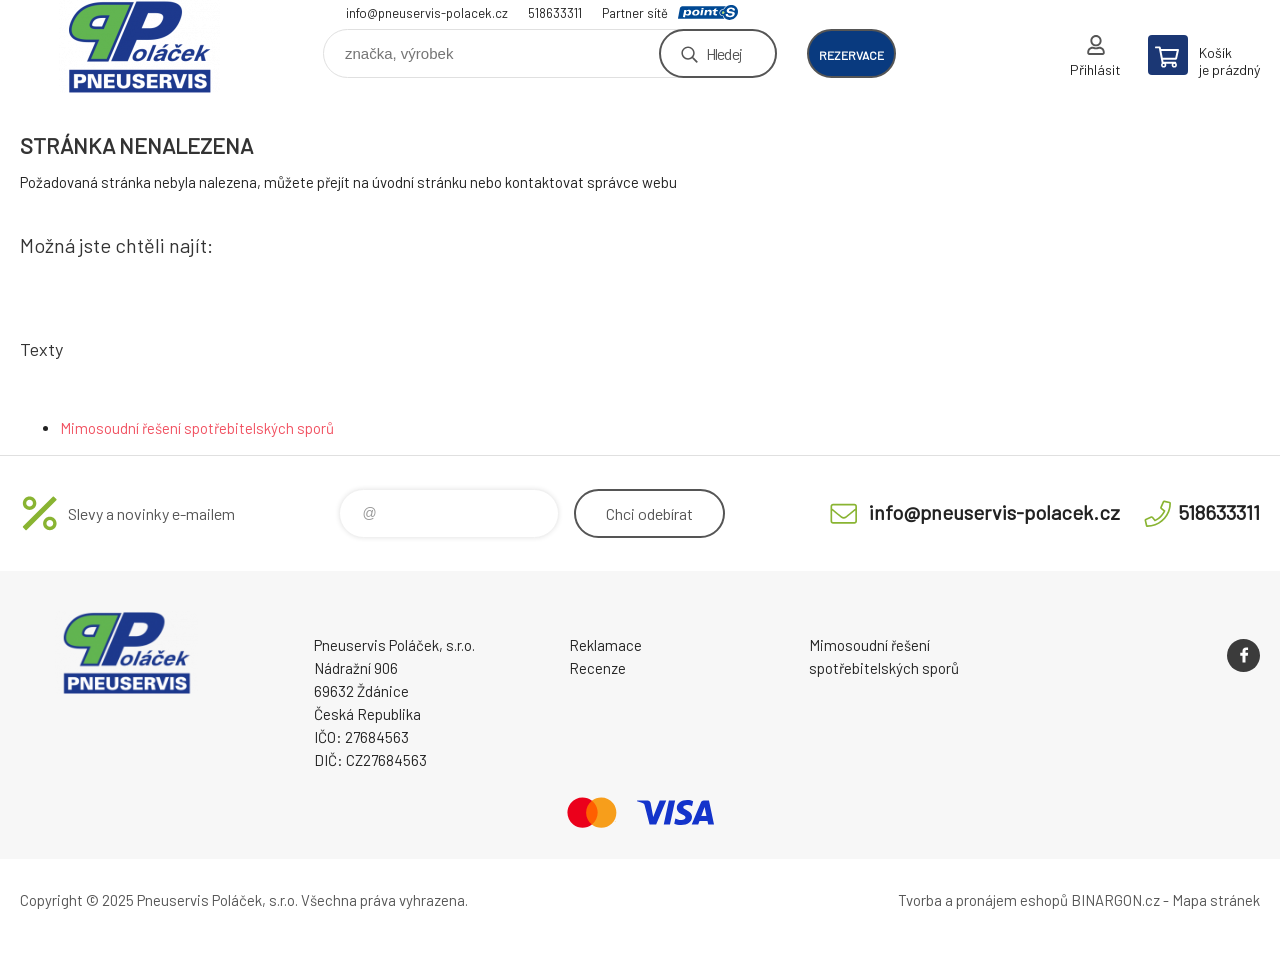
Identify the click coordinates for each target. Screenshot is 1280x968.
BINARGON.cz (1115, 900)
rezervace (851, 55)
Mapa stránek (1216, 900)
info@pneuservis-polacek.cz (427, 13)
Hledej (724, 53)
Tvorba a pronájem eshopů (983, 900)
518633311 (555, 13)
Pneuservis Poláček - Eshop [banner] (140, 46)
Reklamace (605, 645)
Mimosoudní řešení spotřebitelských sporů (197, 428)
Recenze (597, 668)
